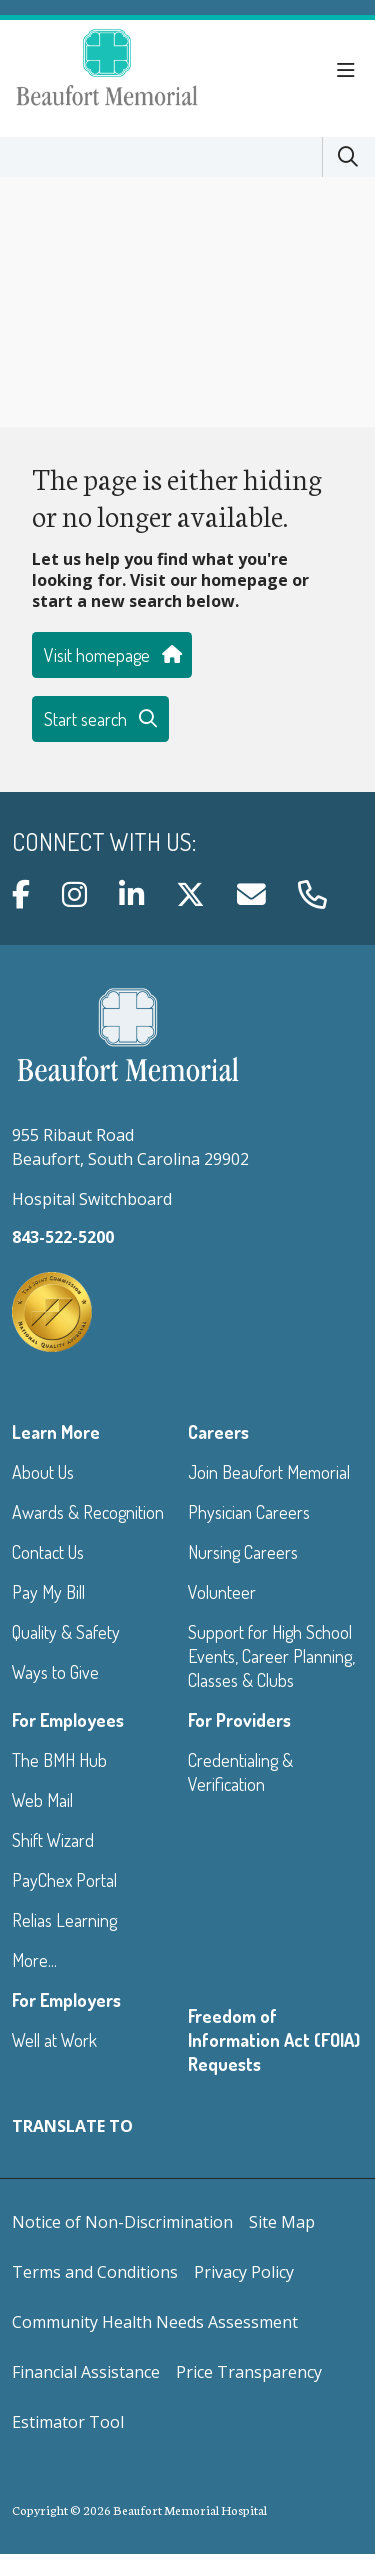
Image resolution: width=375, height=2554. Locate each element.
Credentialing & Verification (240, 1772)
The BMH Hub (59, 1760)
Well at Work (54, 2040)
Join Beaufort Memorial (269, 1472)
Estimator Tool (68, 2422)
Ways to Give (55, 1672)
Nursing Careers (243, 1552)
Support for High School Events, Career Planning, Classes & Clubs (271, 1656)
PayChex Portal (64, 1880)
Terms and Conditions (95, 2272)
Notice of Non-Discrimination (122, 2222)
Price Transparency (249, 2372)
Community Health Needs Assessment (155, 2322)
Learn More (56, 1432)
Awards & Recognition (88, 1512)
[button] (350, 71)
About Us (43, 1472)
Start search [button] (100, 719)
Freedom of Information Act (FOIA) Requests (274, 2040)
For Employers (66, 2000)
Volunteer (222, 1592)
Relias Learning (64, 1920)
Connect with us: (104, 842)
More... (34, 1960)
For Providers (239, 1720)
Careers (218, 1432)
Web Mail (42, 1800)
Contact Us (48, 1552)
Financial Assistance (86, 2372)
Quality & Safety (66, 1632)
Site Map (282, 2222)
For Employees (68, 1720)
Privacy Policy (244, 2272)
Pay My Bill (48, 1592)
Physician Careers (249, 1512)
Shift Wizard (53, 1840)
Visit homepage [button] (112, 655)
